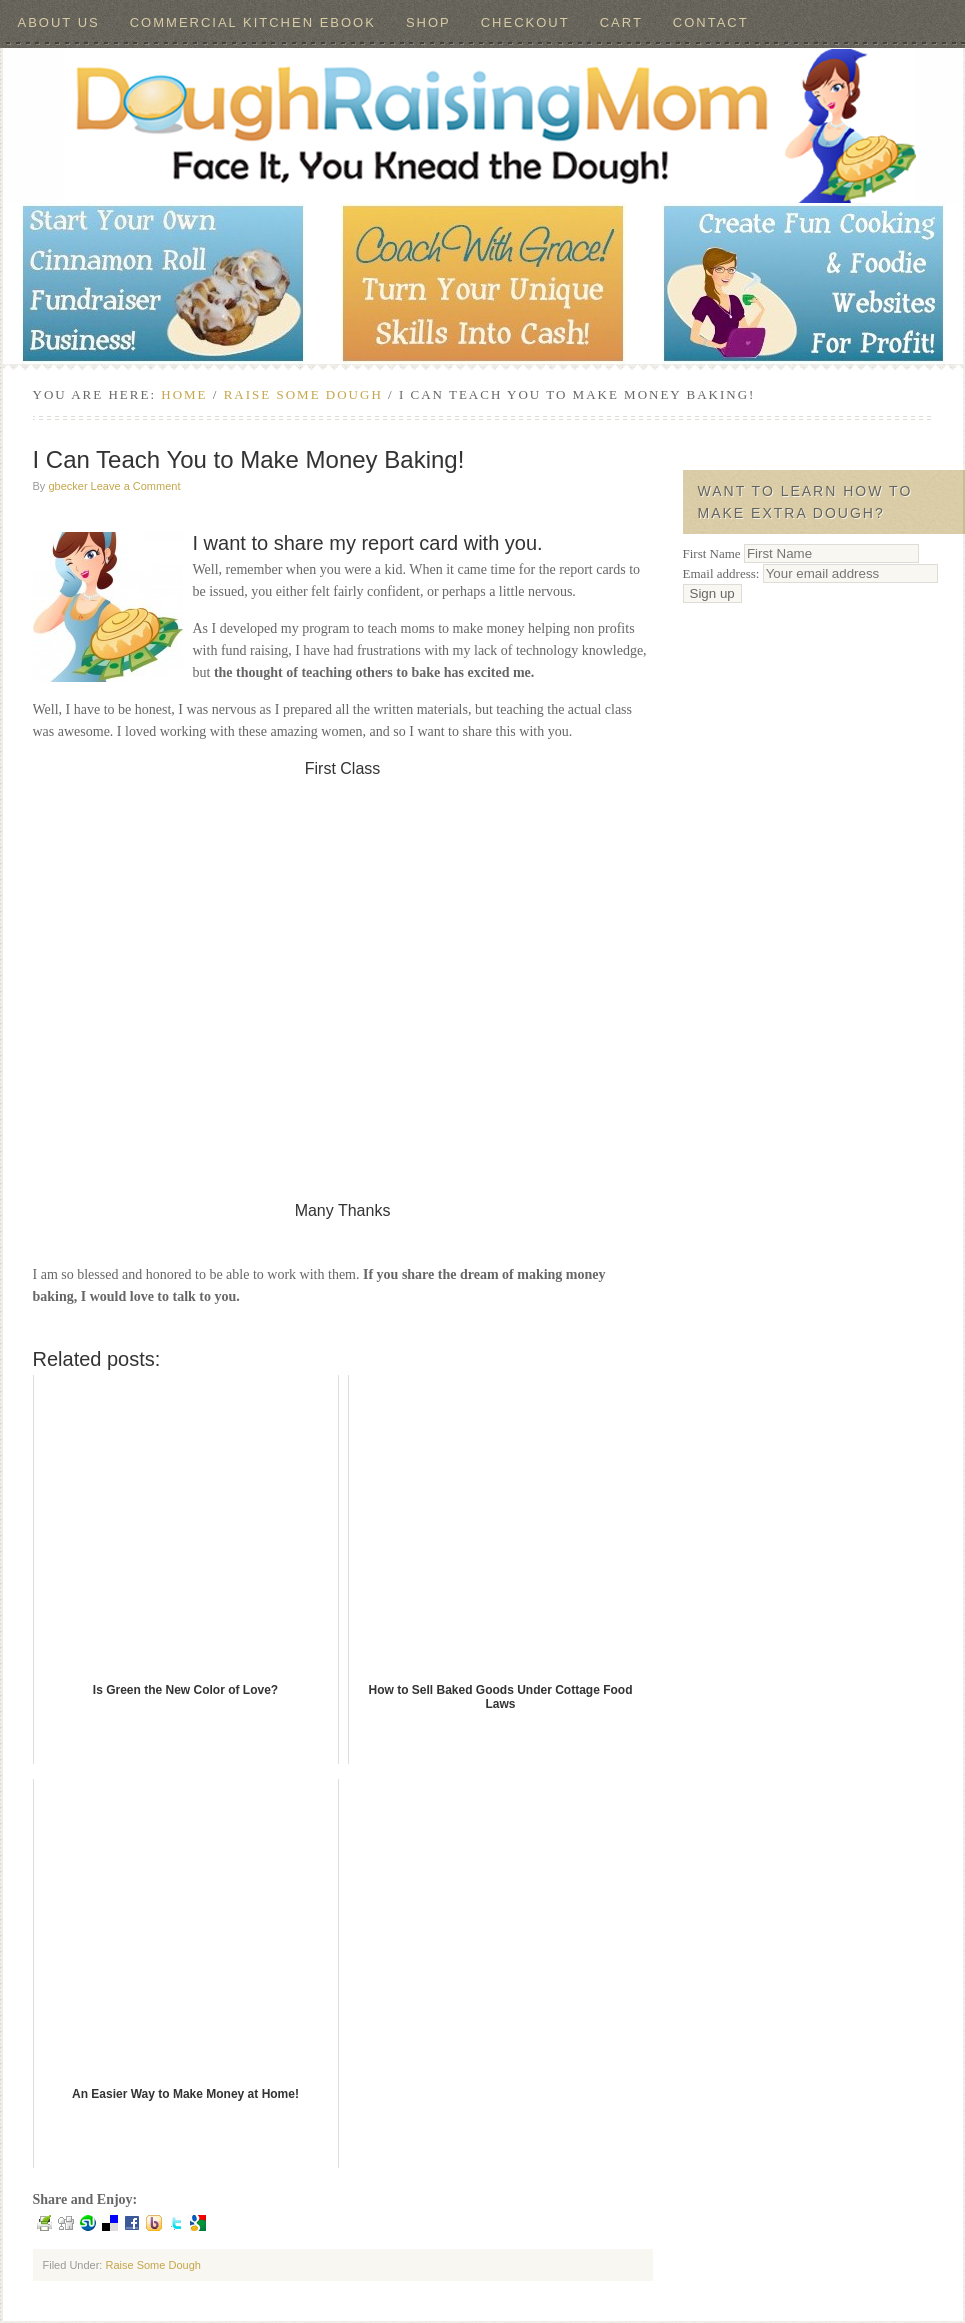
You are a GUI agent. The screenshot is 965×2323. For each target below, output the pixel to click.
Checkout (525, 22)
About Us (59, 22)
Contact (711, 22)
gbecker (67, 486)
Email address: (810, 573)
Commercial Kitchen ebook (253, 22)
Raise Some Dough (152, 2265)
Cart (621, 22)
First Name (712, 553)
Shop (428, 22)
